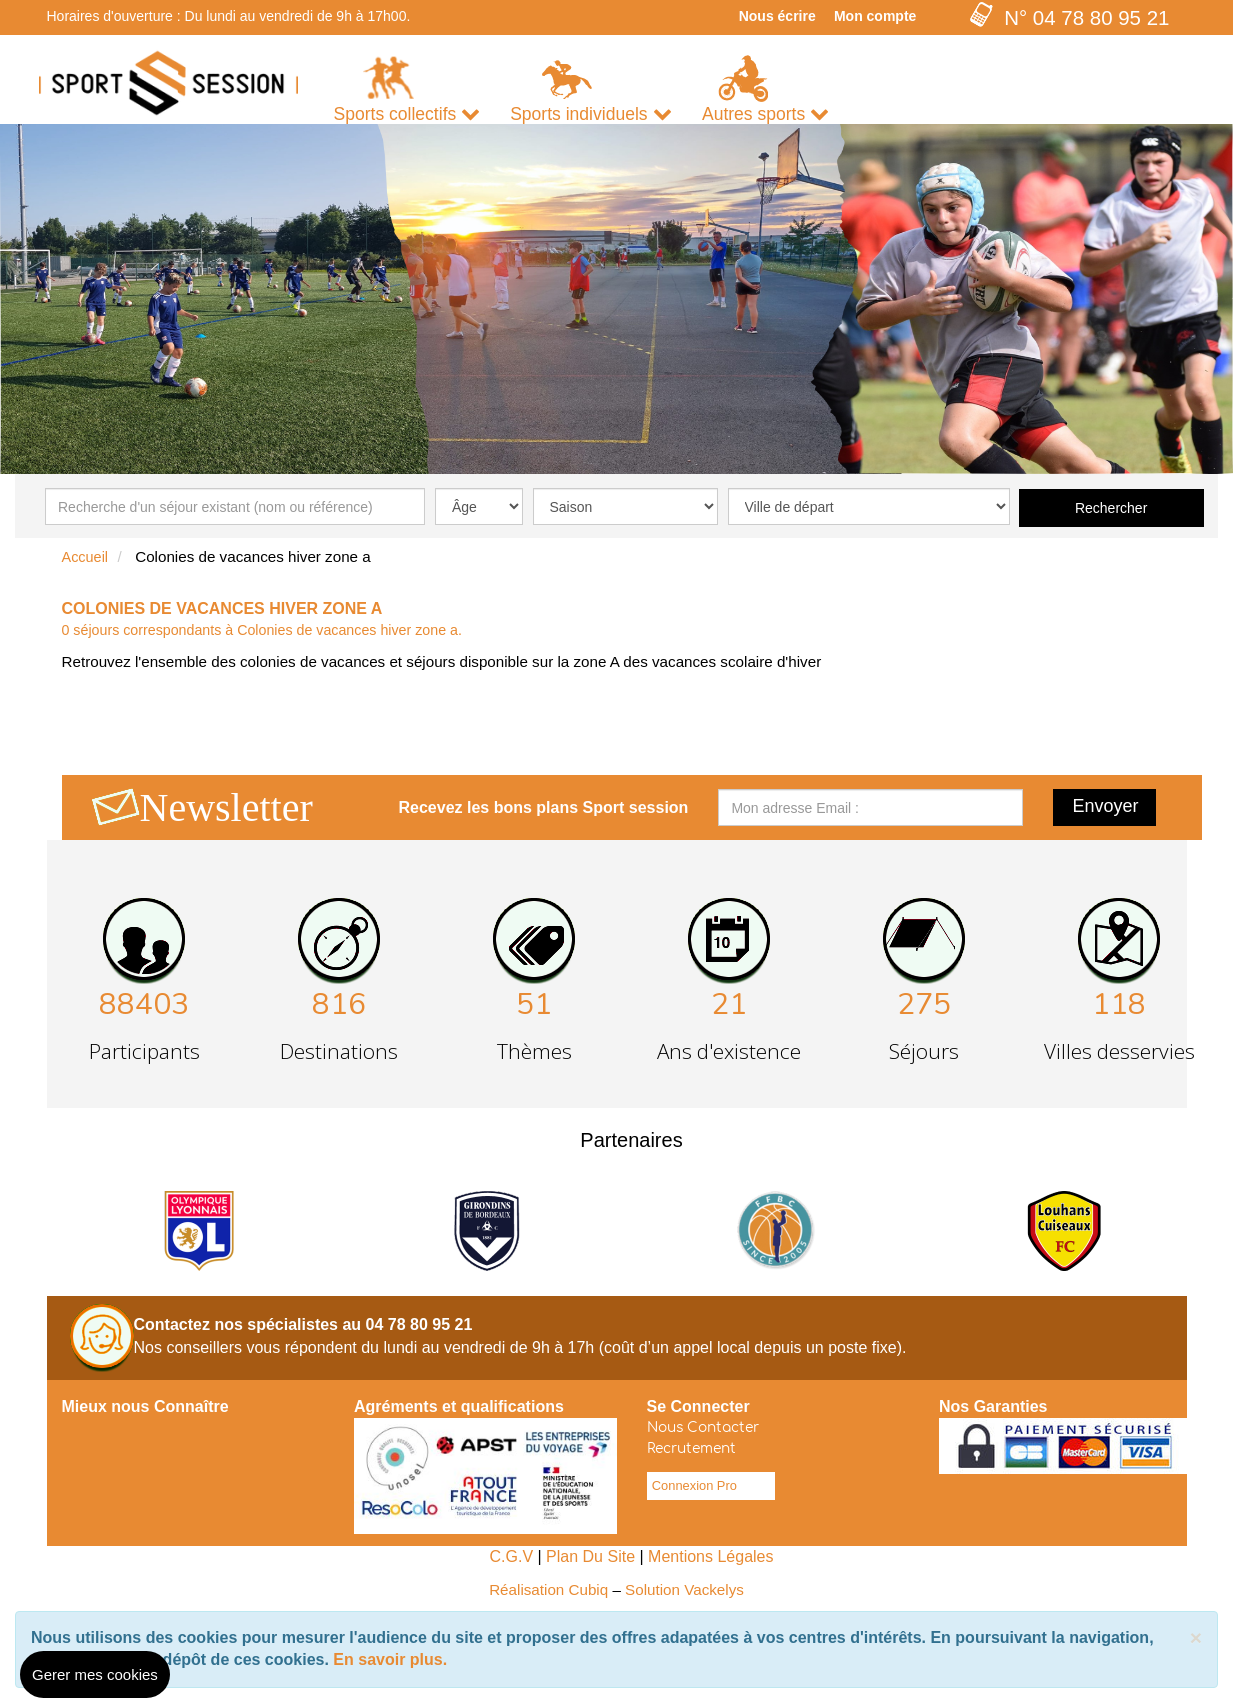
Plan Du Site (590, 1556)
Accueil (85, 557)
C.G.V (511, 1556)
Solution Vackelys (684, 1589)
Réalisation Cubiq (548, 1589)
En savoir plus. (390, 1659)
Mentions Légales (710, 1556)
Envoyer (1106, 806)
